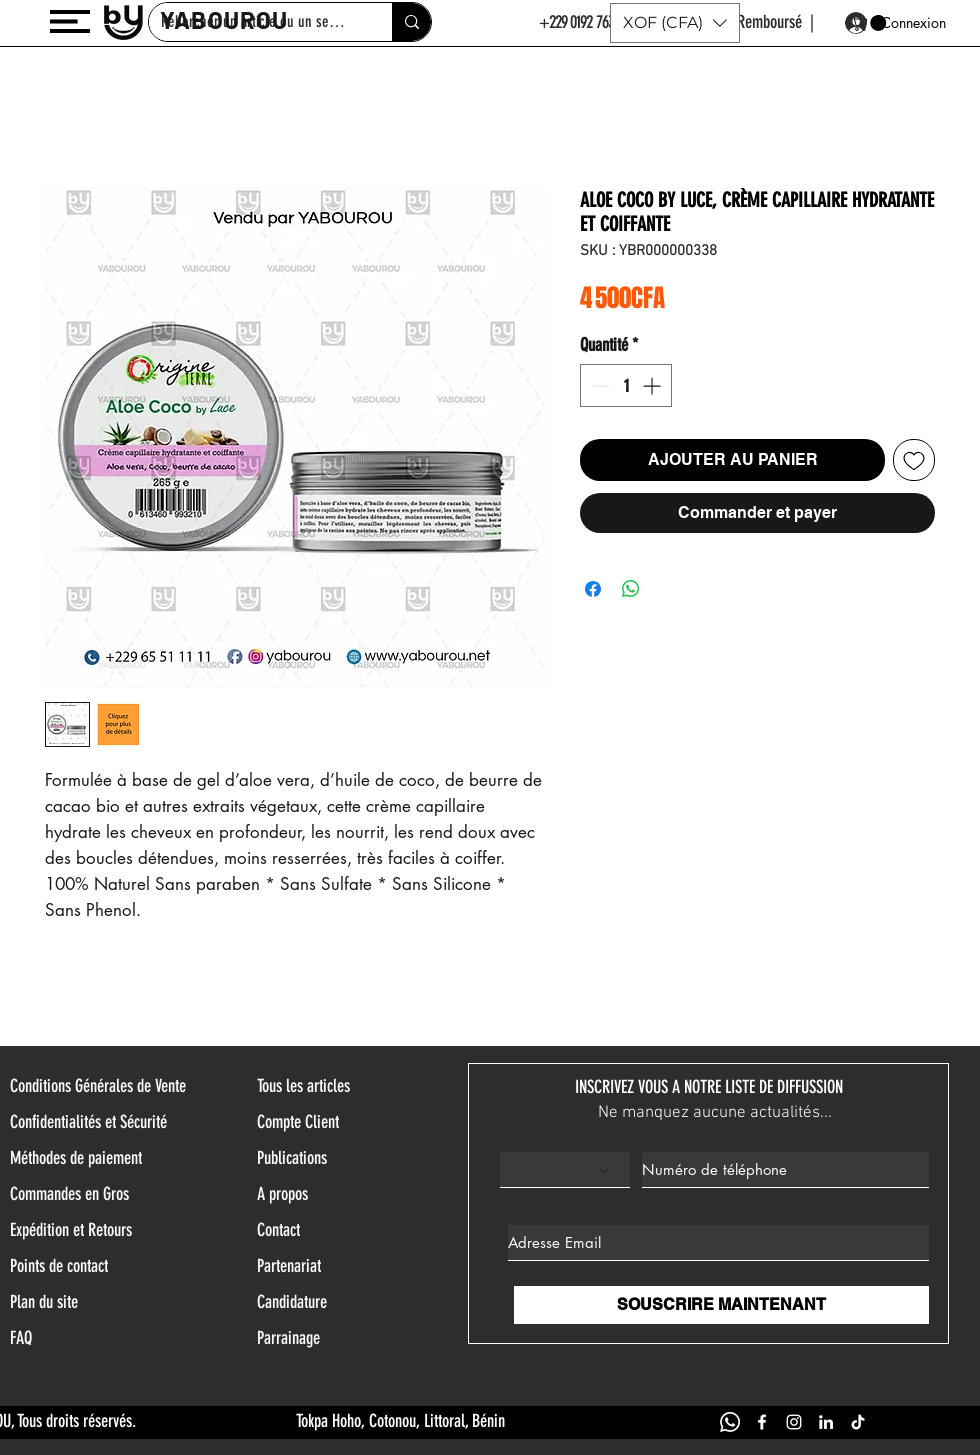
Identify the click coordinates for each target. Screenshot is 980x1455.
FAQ (21, 1338)
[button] (70, 21)
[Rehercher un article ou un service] (411, 22)
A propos (282, 1194)
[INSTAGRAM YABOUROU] (794, 1422)
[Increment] (653, 385)
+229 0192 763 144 (586, 22)
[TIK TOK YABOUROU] (858, 1422)
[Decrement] (598, 385)
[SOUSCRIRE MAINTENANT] (721, 1305)
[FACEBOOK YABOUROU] (762, 1422)
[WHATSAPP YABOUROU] (730, 1422)
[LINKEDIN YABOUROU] (826, 1422)
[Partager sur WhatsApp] (631, 589)
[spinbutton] (626, 385)
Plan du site (44, 1302)
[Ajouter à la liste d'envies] (914, 460)
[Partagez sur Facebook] (593, 589)
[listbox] (675, 23)
